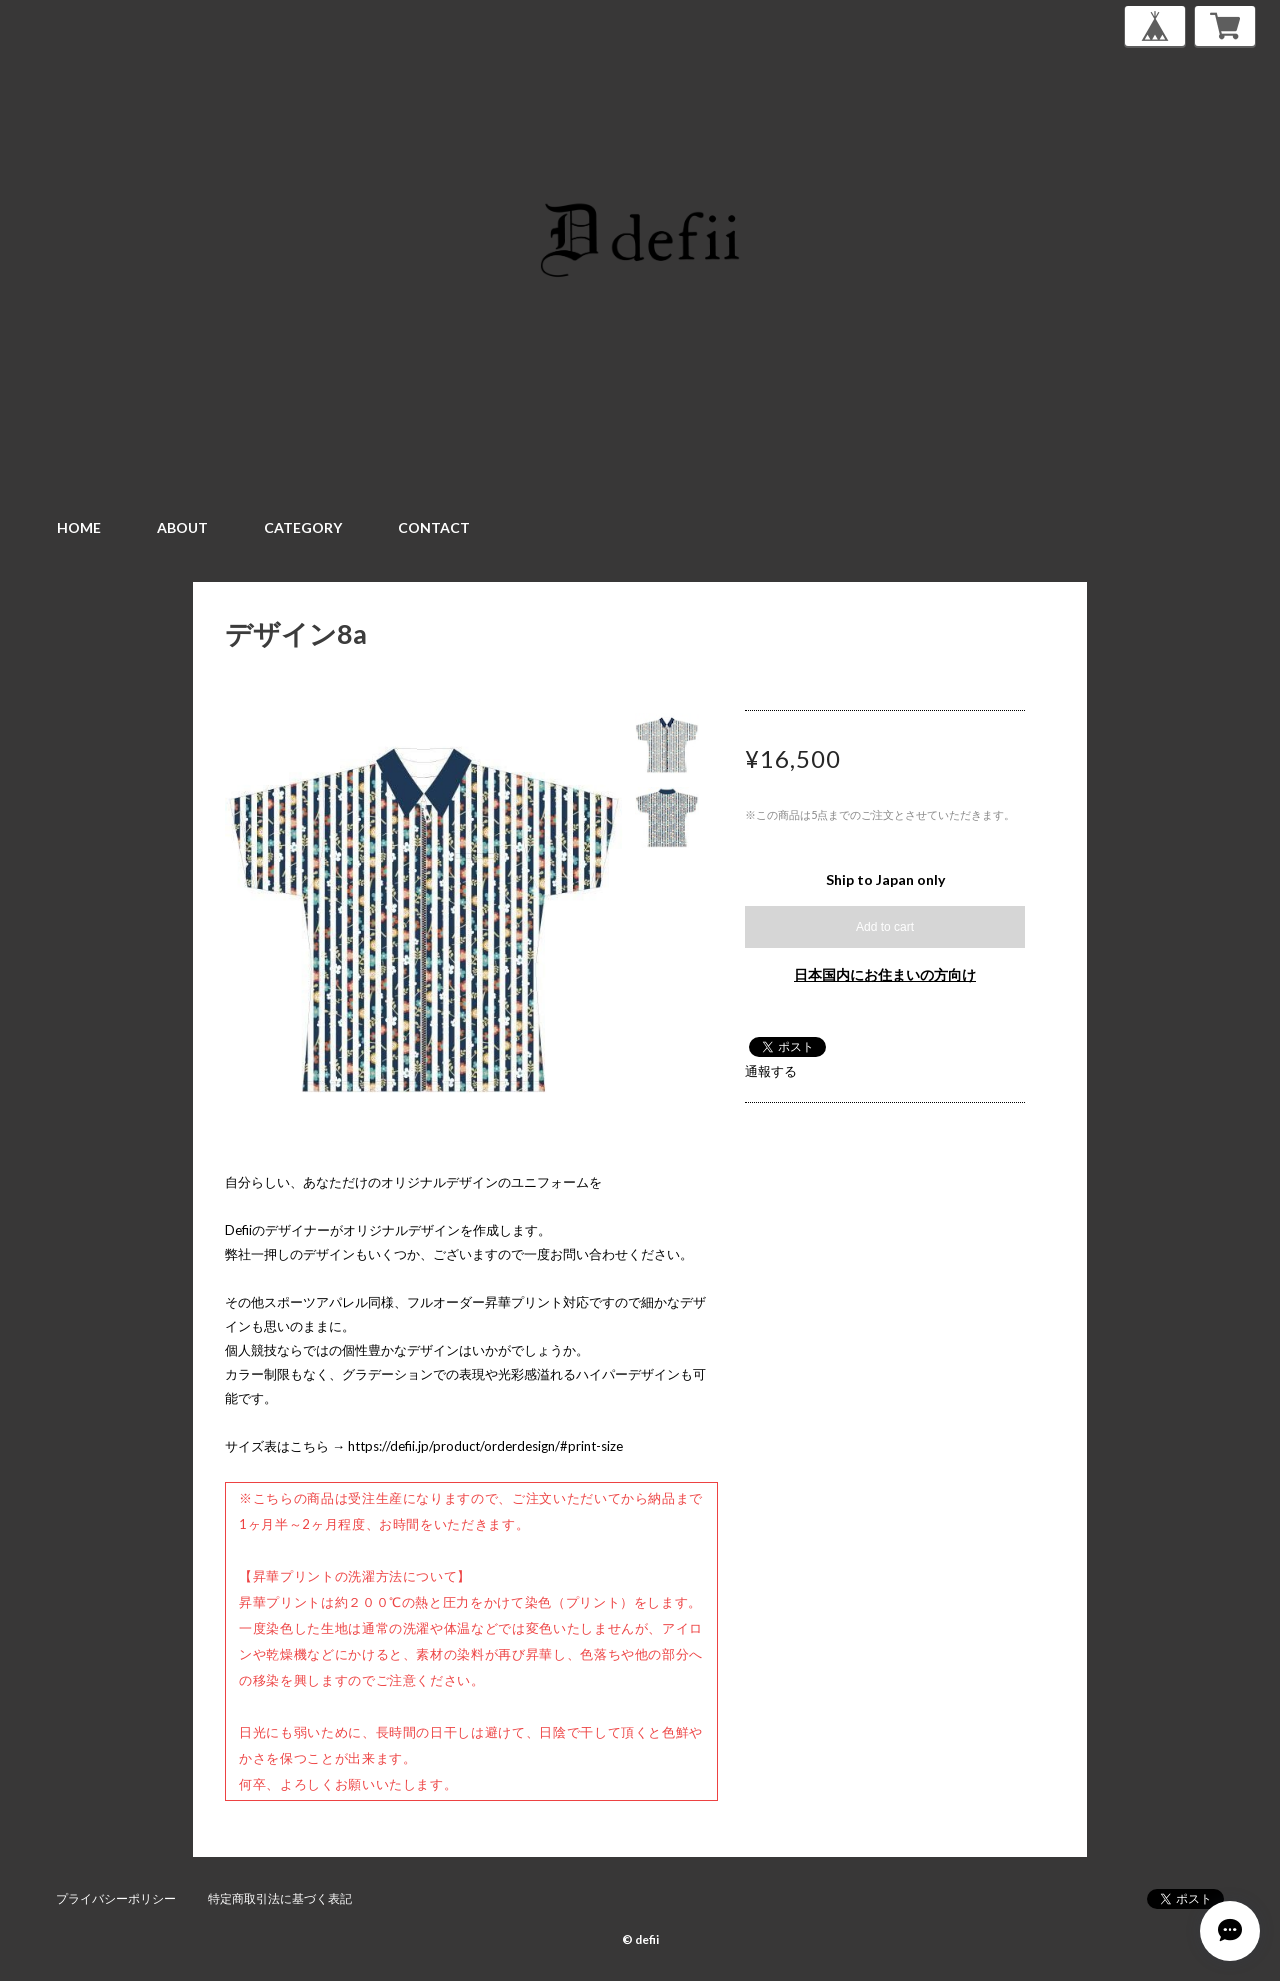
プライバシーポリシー (116, 1898)
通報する (771, 1071)
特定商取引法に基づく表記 (280, 1898)
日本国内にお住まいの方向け (885, 974)
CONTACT (434, 527)
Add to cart (885, 927)
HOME (79, 527)
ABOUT (182, 527)
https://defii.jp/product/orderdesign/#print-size (485, 1446)
